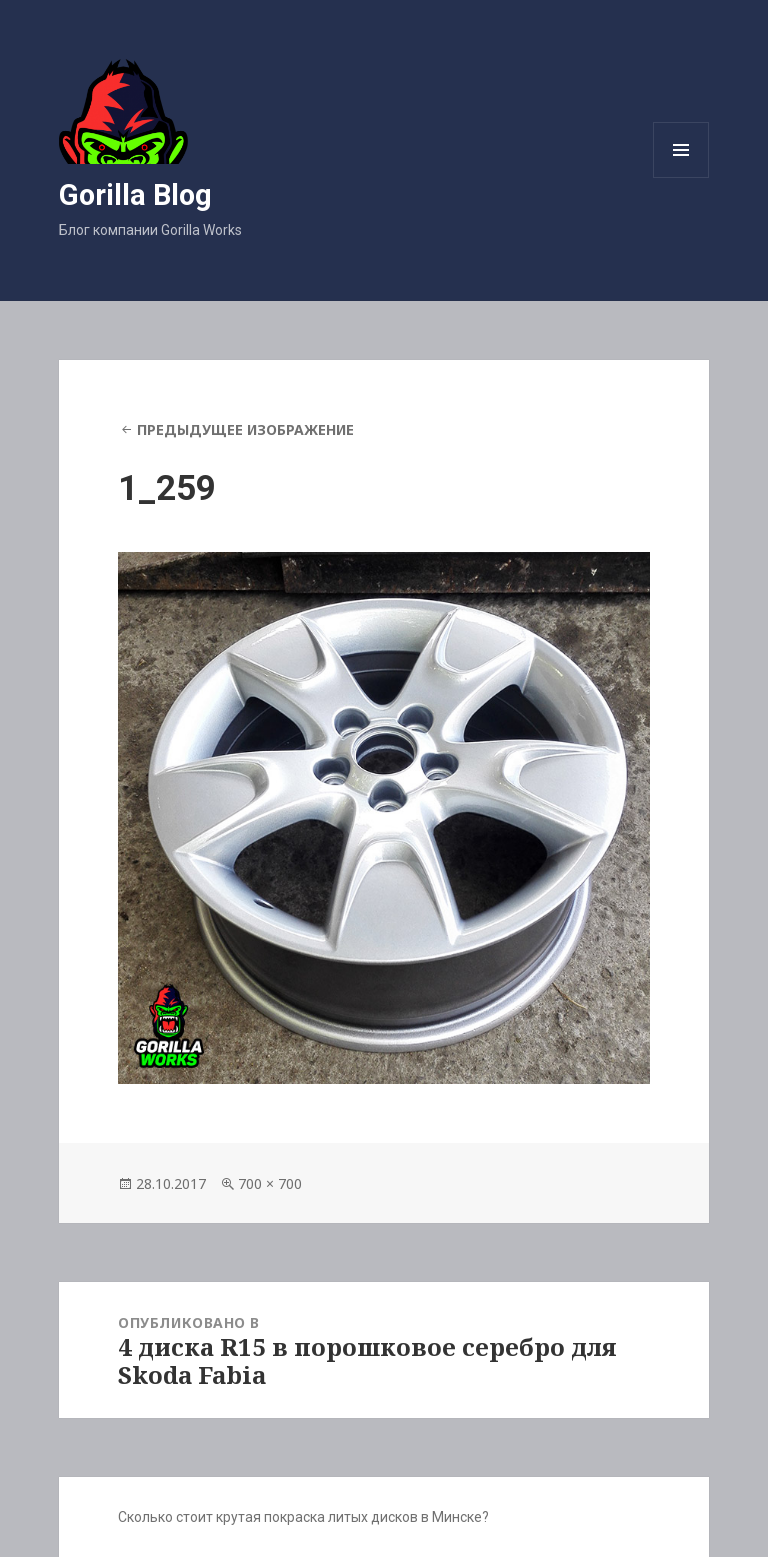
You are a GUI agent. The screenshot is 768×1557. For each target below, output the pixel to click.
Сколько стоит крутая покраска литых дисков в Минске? (303, 1517)
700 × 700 (270, 1183)
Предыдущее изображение (245, 429)
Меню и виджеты (681, 177)
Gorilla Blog (135, 195)
